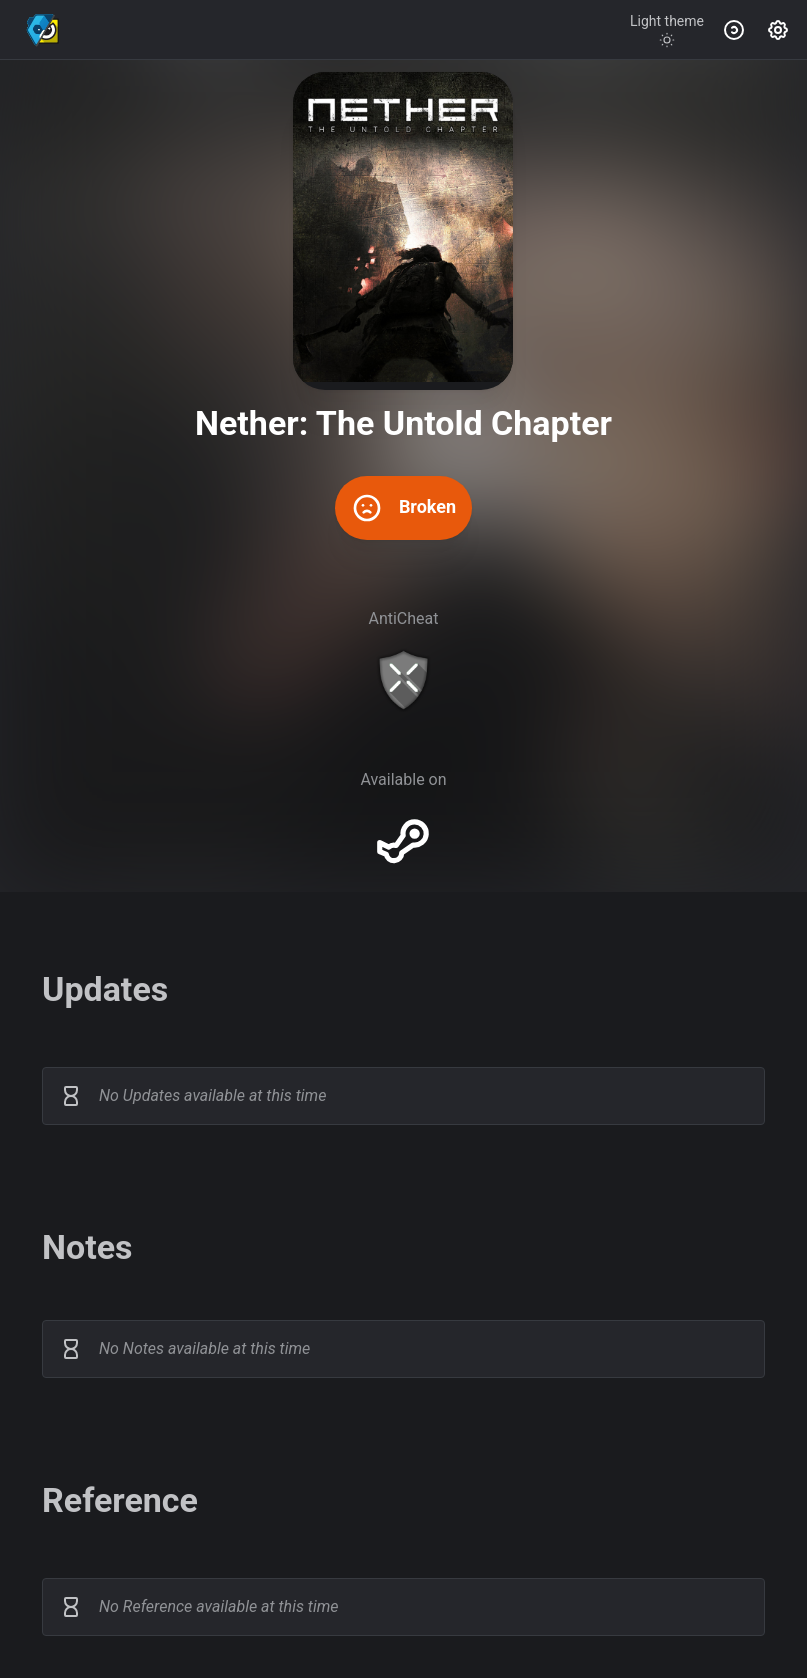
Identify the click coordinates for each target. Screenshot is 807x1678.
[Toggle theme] (667, 30)
